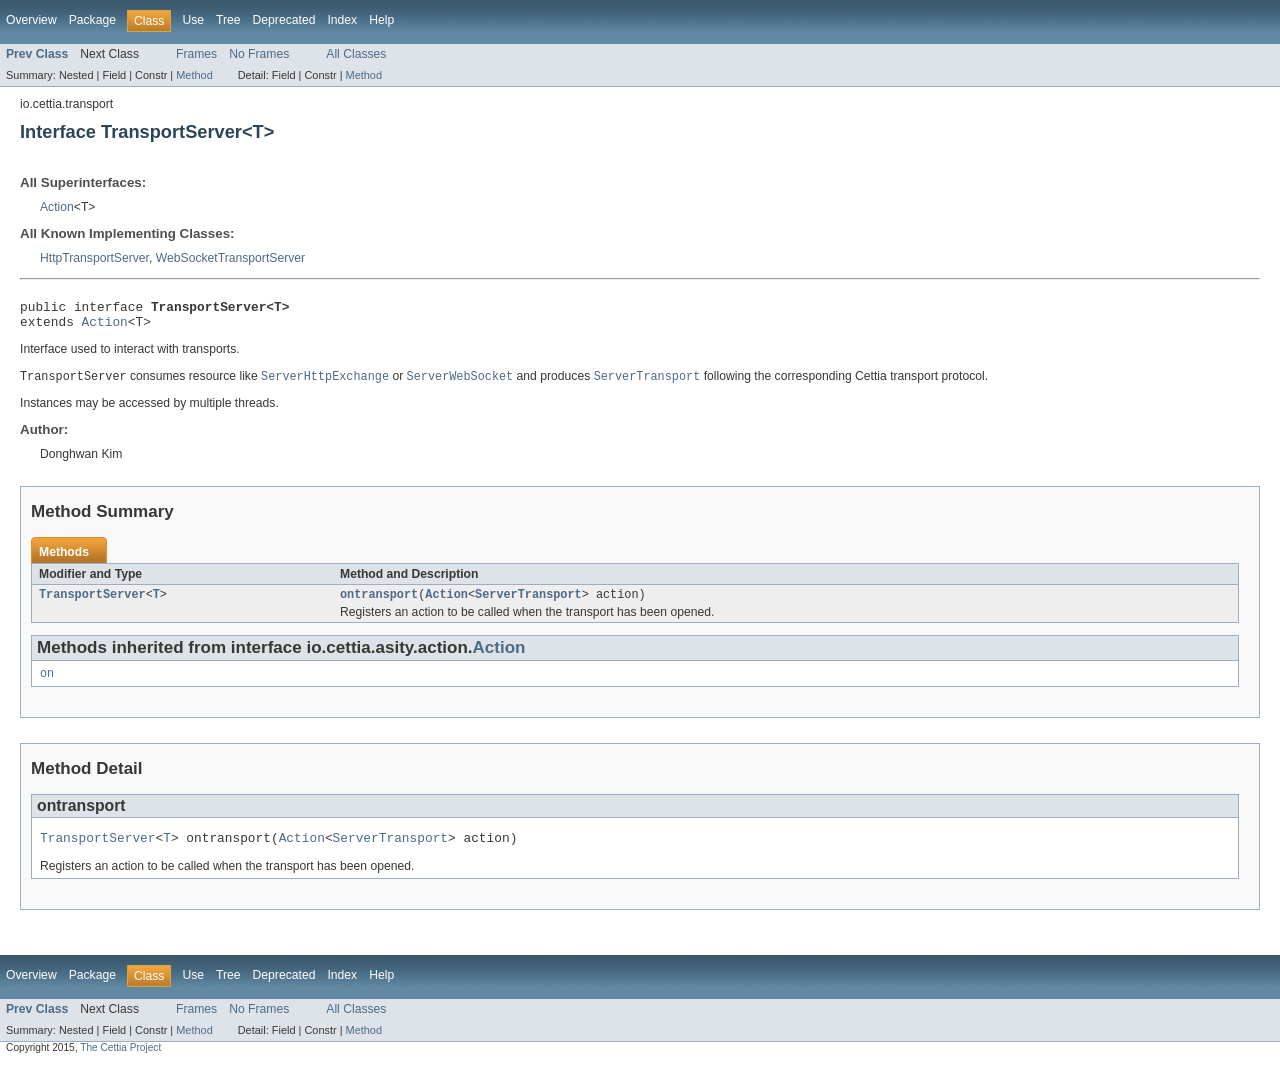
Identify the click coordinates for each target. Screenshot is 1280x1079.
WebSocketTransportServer (230, 258)
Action (57, 207)
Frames (196, 54)
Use (193, 20)
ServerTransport (528, 603)
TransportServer (92, 603)
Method (194, 75)
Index (342, 20)
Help (381, 20)
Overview (31, 20)
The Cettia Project (120, 1061)
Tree (228, 20)
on (47, 684)
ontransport (379, 603)
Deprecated (284, 20)
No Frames (259, 54)
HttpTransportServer (94, 258)
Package (92, 20)
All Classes (356, 54)
